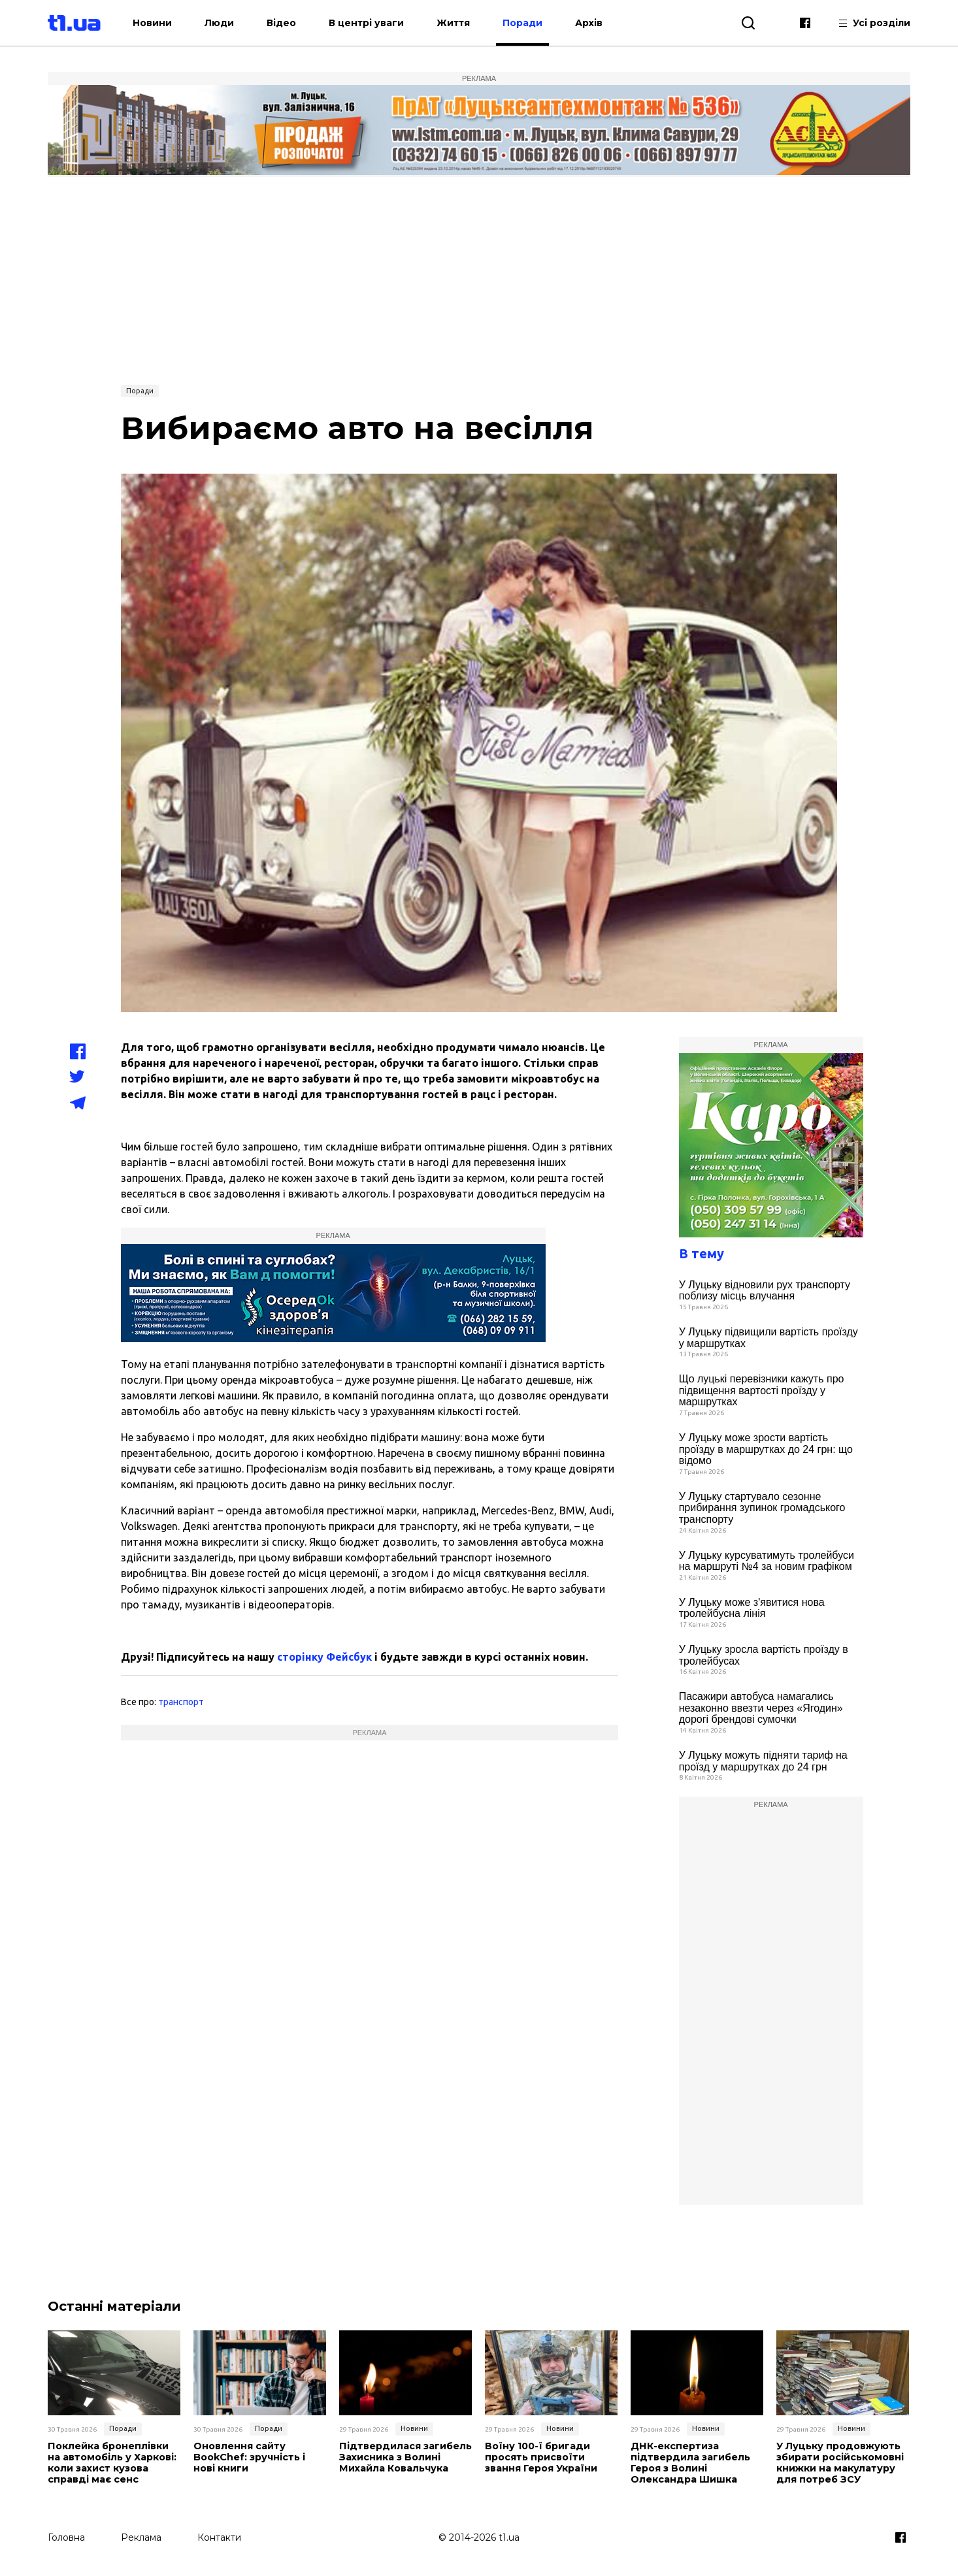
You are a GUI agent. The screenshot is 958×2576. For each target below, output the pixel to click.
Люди (242, 23)
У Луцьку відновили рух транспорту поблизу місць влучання (764, 1290)
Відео (305, 23)
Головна (66, 2535)
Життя (476, 23)
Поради (546, 23)
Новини (175, 23)
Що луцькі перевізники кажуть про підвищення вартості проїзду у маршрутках (761, 1390)
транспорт (181, 1702)
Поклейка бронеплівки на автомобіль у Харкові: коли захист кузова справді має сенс (111, 2463)
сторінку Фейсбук (324, 1657)
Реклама (141, 2535)
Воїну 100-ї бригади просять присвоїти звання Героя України (541, 2457)
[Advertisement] (479, 278)
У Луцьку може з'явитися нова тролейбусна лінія (752, 1608)
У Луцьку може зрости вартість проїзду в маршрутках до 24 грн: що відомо (766, 1449)
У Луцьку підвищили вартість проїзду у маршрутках (768, 1337)
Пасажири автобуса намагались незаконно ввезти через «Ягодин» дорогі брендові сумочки (761, 1708)
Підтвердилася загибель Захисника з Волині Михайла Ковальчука (403, 2457)
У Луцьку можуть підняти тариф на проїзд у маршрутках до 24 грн (763, 1761)
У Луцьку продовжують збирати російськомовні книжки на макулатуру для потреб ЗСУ (839, 2463)
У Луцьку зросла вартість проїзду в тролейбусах (763, 1655)
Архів (612, 23)
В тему (701, 1253)
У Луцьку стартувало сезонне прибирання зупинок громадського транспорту (762, 1508)
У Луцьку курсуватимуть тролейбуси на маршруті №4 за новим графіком (766, 1561)
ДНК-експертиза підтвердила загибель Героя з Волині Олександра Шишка (688, 2463)
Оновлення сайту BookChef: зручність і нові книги (249, 2457)
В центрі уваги (389, 23)
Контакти (219, 2535)
